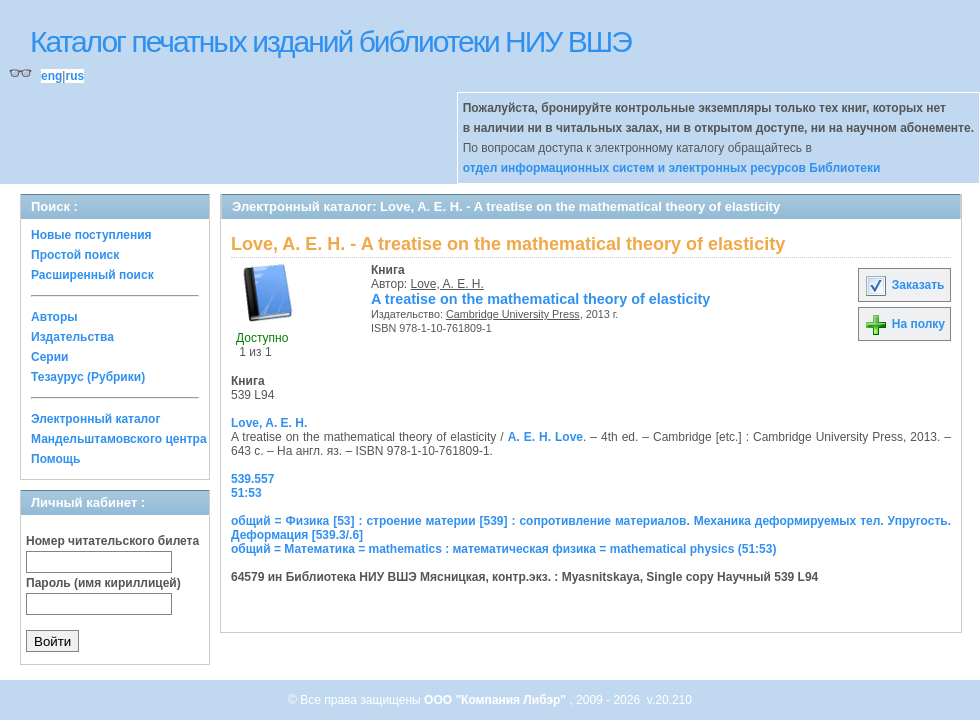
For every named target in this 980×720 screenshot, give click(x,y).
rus (74, 76)
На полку (904, 324)
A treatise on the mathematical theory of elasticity (540, 299)
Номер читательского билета (112, 541)
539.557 (252, 479)
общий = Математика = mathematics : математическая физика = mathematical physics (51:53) (503, 549)
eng (51, 76)
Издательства (72, 337)
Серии (49, 357)
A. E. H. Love (545, 437)
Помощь (55, 459)
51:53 (246, 493)
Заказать (904, 285)
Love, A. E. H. (447, 284)
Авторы (54, 317)
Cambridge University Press (513, 314)
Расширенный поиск (92, 275)
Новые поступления (91, 235)
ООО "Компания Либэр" (496, 700)
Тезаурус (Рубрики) (88, 377)
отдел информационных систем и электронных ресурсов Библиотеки (672, 168)
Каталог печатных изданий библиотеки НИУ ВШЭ (330, 41)
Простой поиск (75, 255)
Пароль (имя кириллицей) (103, 583)
